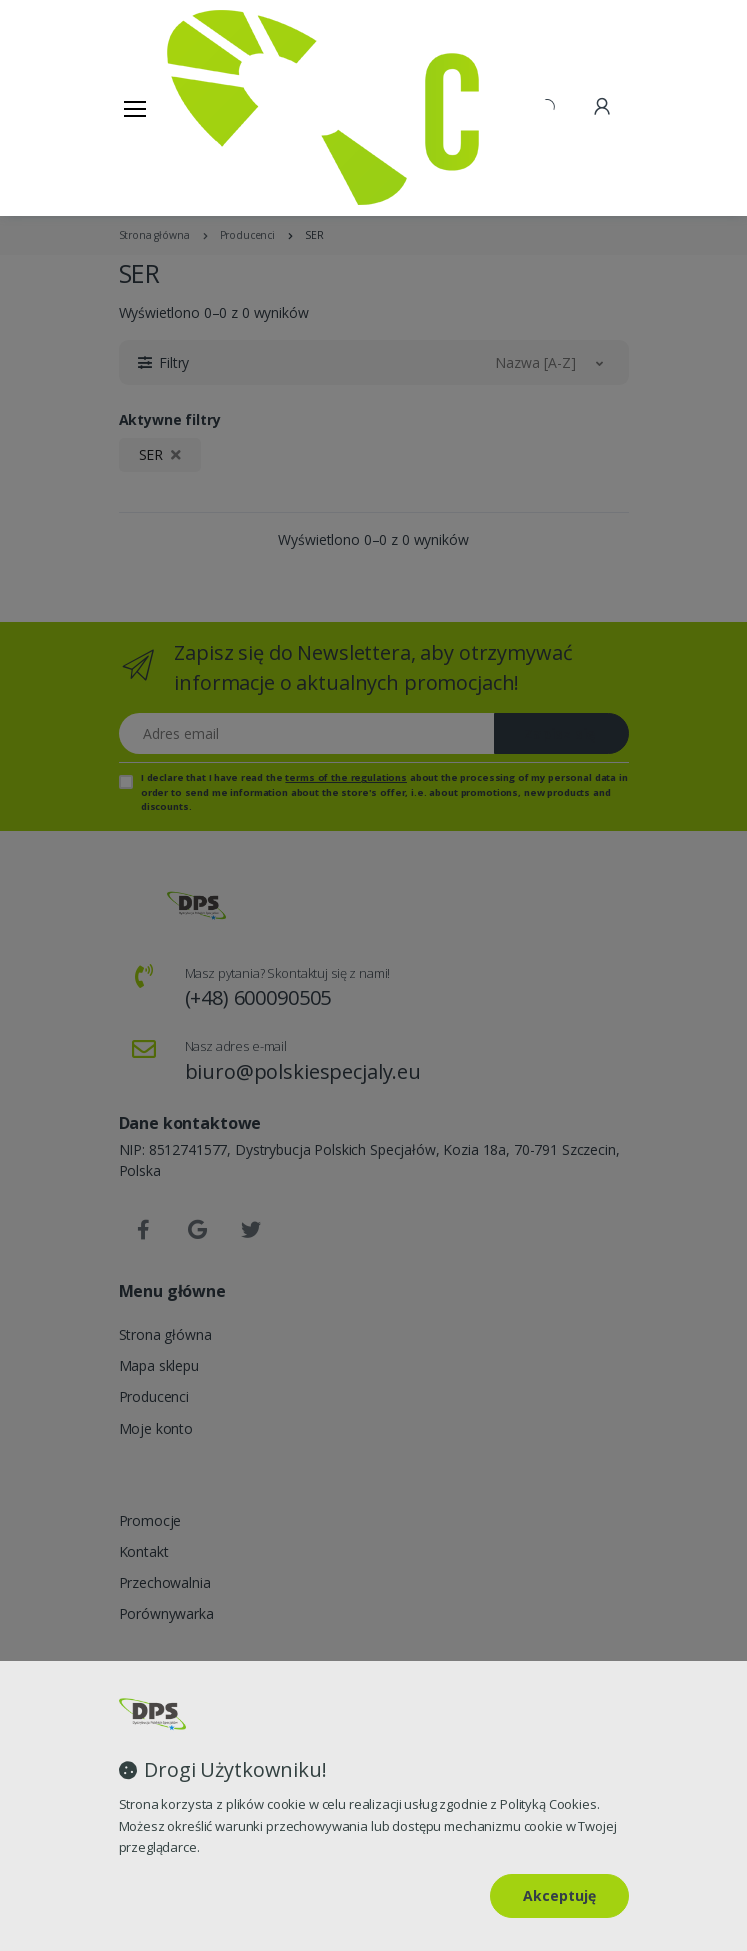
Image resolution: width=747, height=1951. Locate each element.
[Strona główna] (218, 107)
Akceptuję (559, 1895)
